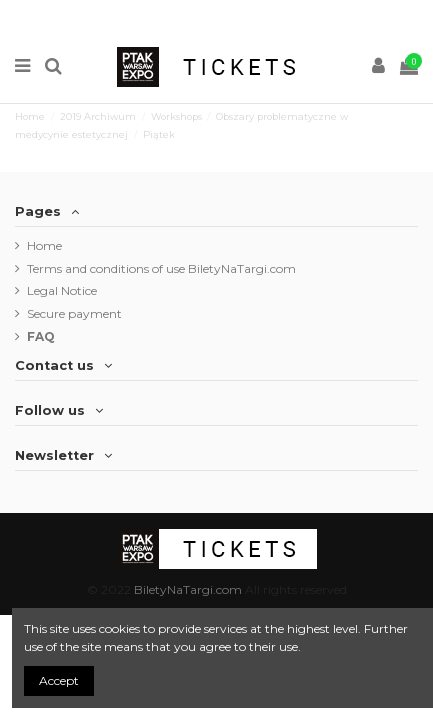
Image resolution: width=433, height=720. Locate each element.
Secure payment (74, 313)
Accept (59, 680)
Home (44, 245)
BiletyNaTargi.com (188, 589)
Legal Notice (62, 290)
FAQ (41, 336)
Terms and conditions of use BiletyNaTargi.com (161, 268)
